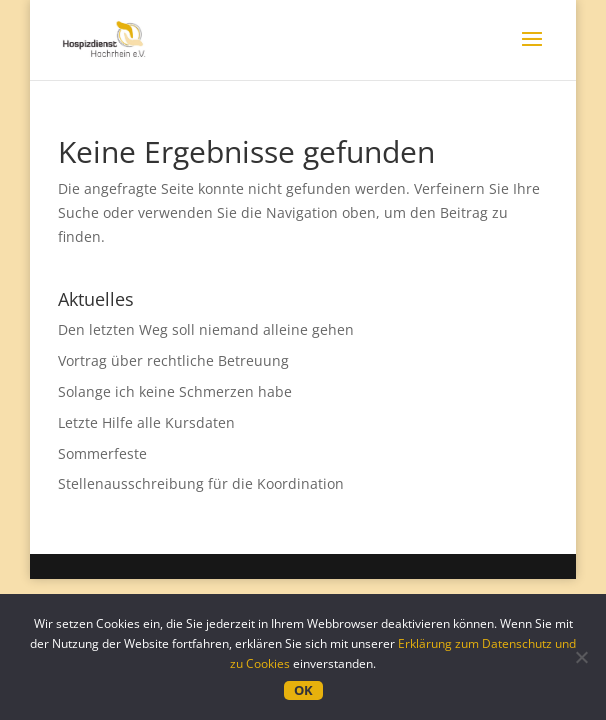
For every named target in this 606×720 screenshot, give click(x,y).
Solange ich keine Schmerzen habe (175, 391)
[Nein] (581, 657)
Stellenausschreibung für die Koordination (201, 483)
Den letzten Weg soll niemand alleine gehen (206, 329)
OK (303, 690)
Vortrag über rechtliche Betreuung (173, 360)
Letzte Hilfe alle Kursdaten (146, 422)
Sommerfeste (102, 453)
